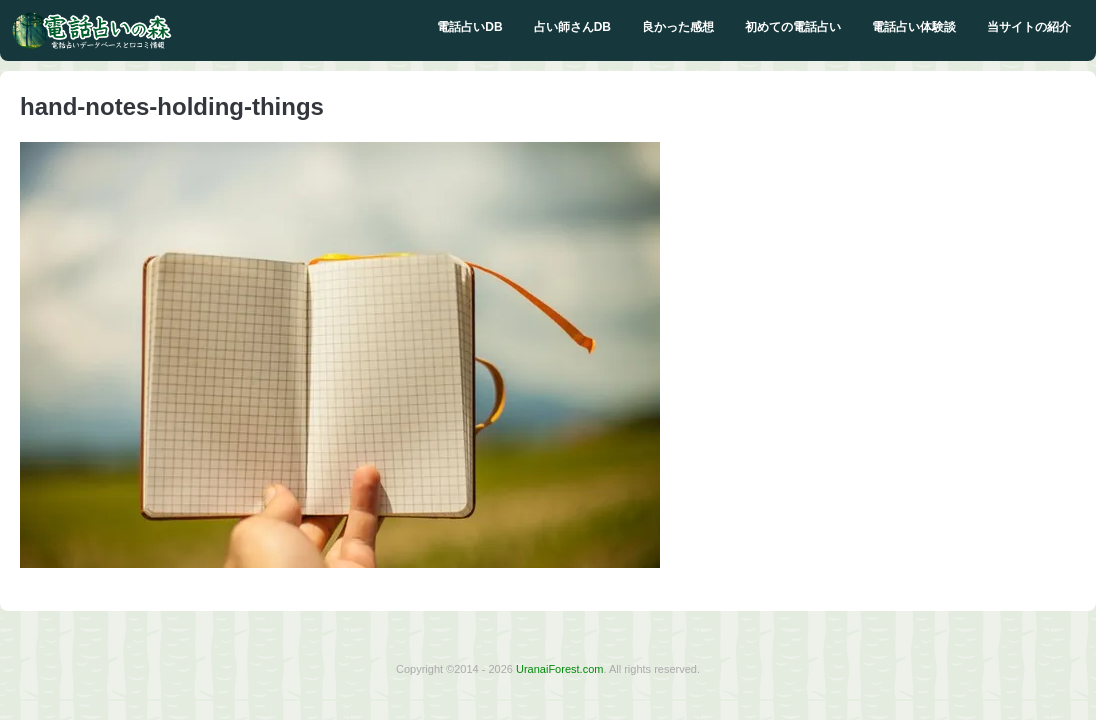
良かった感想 (678, 27)
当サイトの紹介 (1029, 27)
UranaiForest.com (559, 669)
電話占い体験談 (914, 27)
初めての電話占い (793, 27)
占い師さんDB (572, 27)
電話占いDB (469, 27)
